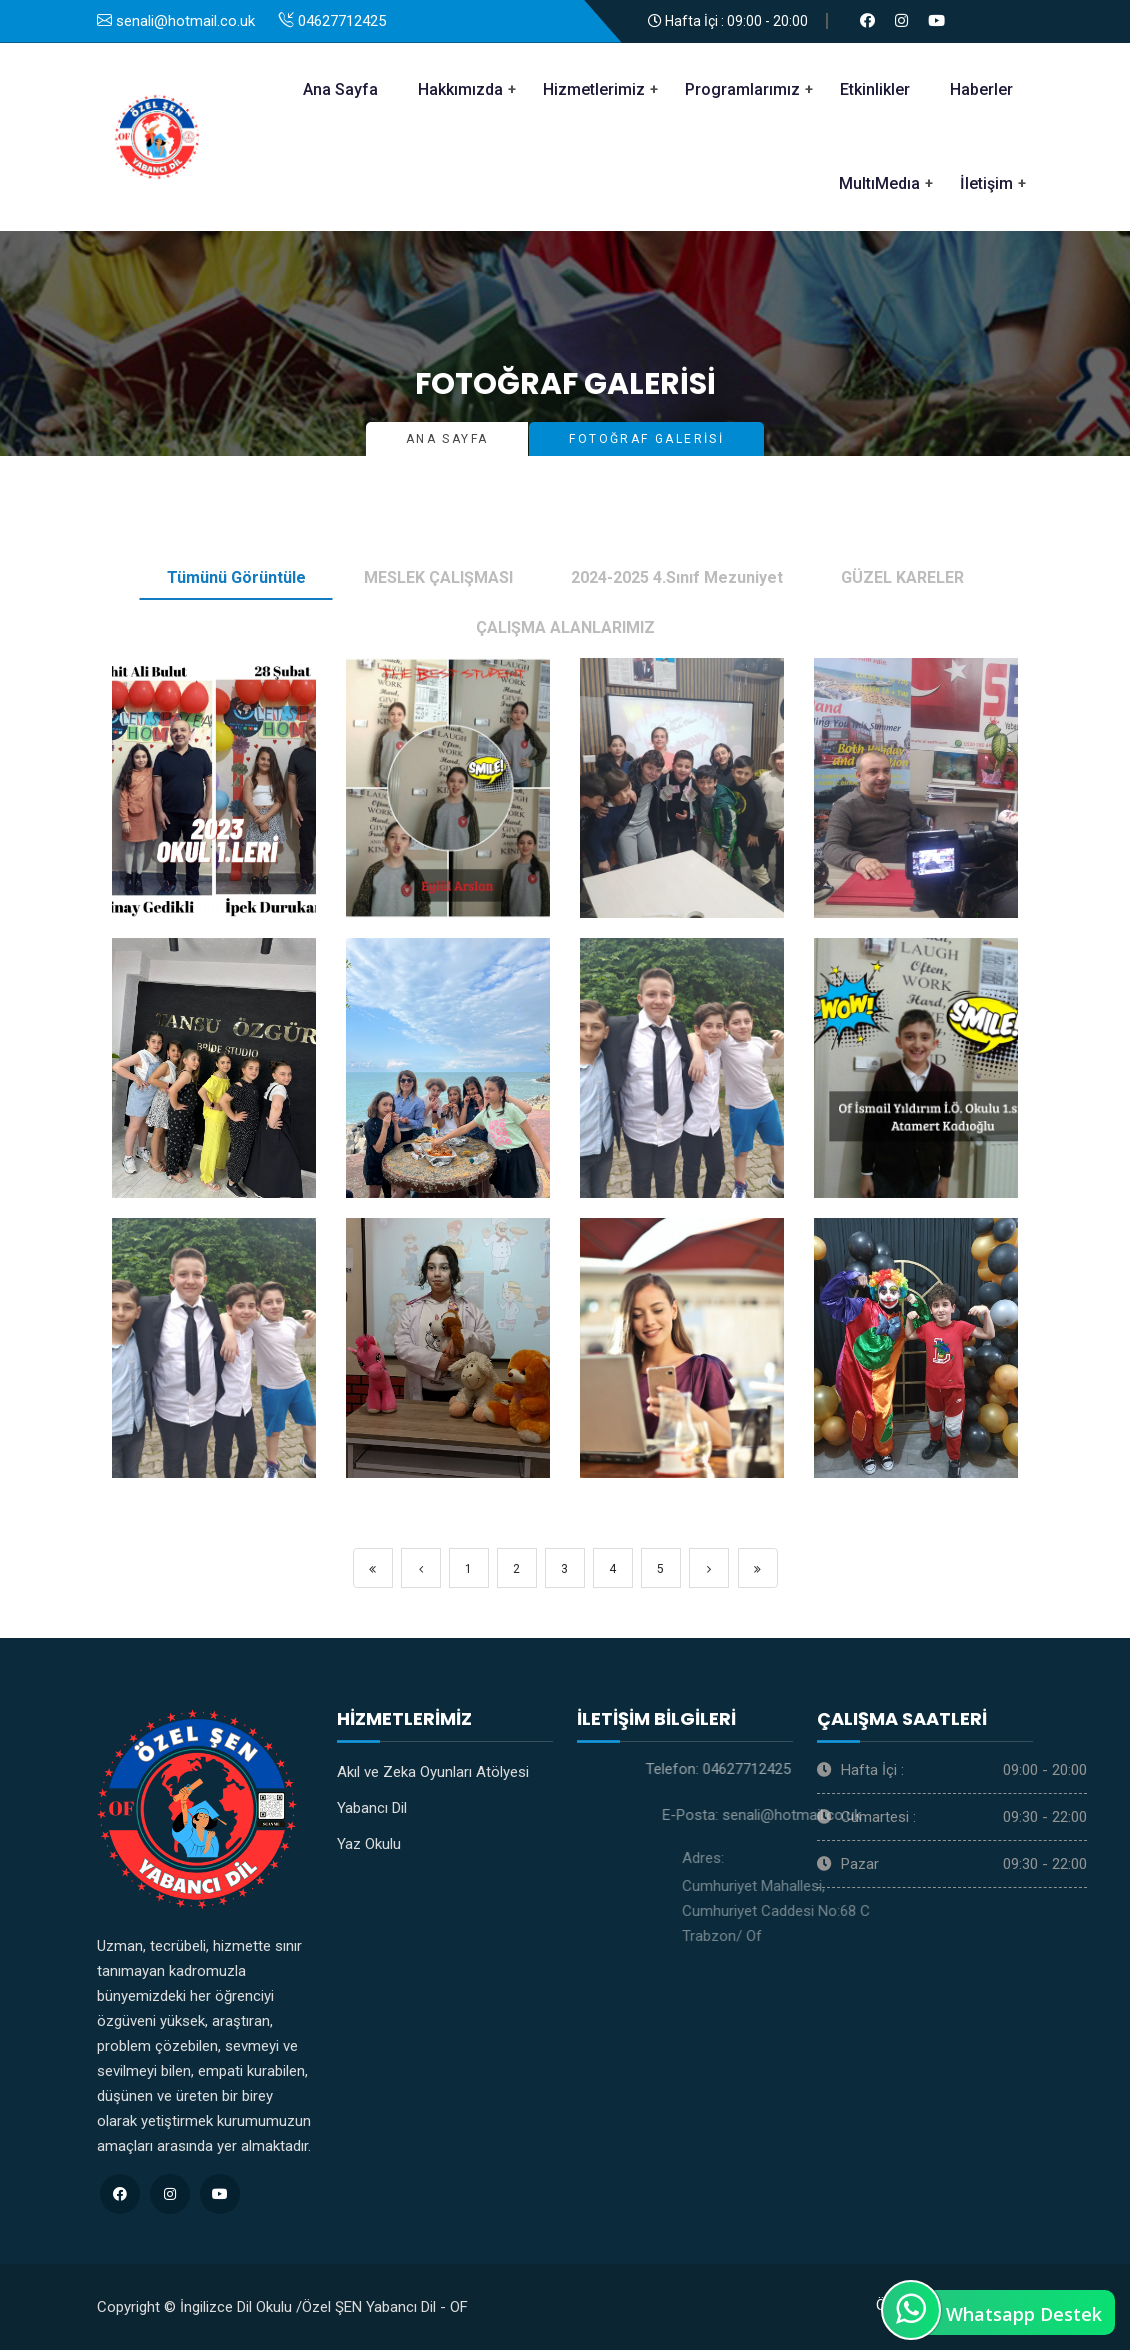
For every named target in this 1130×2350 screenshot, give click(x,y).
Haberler (981, 89)
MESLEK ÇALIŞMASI (438, 577)
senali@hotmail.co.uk (918, 1815)
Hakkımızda (460, 89)
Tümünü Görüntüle (236, 577)
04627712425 (879, 1769)
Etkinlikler (875, 89)
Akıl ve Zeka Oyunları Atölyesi (433, 1772)
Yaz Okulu (369, 1844)
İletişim (986, 183)
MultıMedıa (879, 183)
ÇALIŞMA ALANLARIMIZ (565, 627)
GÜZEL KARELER (902, 577)
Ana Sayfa (340, 89)
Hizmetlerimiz (594, 89)
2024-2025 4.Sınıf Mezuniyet (677, 577)
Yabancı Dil (372, 1808)
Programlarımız (742, 89)
